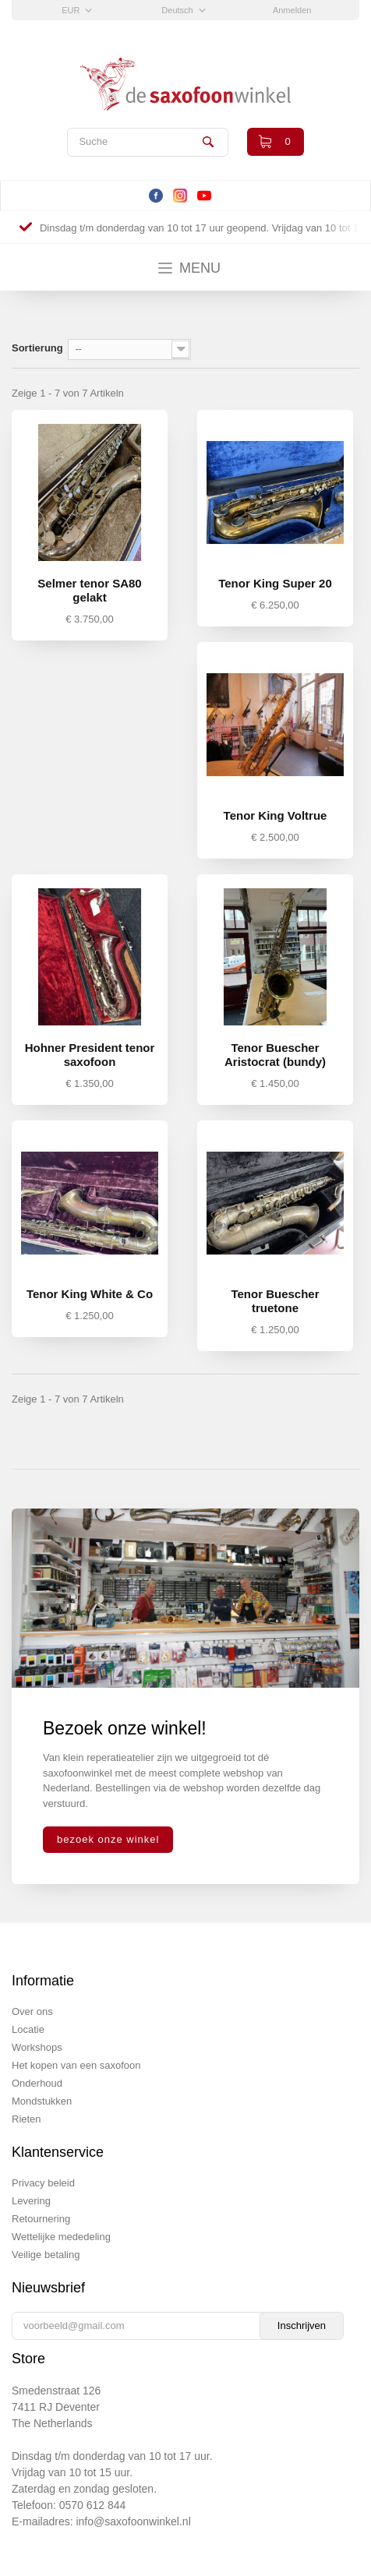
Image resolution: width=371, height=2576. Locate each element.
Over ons (32, 2011)
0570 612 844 (92, 2505)
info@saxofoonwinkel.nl (133, 2521)
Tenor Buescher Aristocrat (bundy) (275, 1054)
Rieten (26, 2119)
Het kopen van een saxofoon (76, 2065)
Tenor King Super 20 (275, 583)
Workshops (37, 2047)
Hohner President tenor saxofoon (90, 1054)
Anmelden (292, 10)
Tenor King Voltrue (275, 815)
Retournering (41, 2219)
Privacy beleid (43, 2183)
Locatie (28, 2029)
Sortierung (37, 348)
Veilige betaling (46, 2254)
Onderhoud (37, 2083)
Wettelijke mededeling (61, 2237)
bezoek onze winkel (108, 1839)
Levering (31, 2201)
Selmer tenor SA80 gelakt (89, 590)
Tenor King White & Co (89, 1293)
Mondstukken (42, 2101)
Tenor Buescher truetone (275, 1300)
